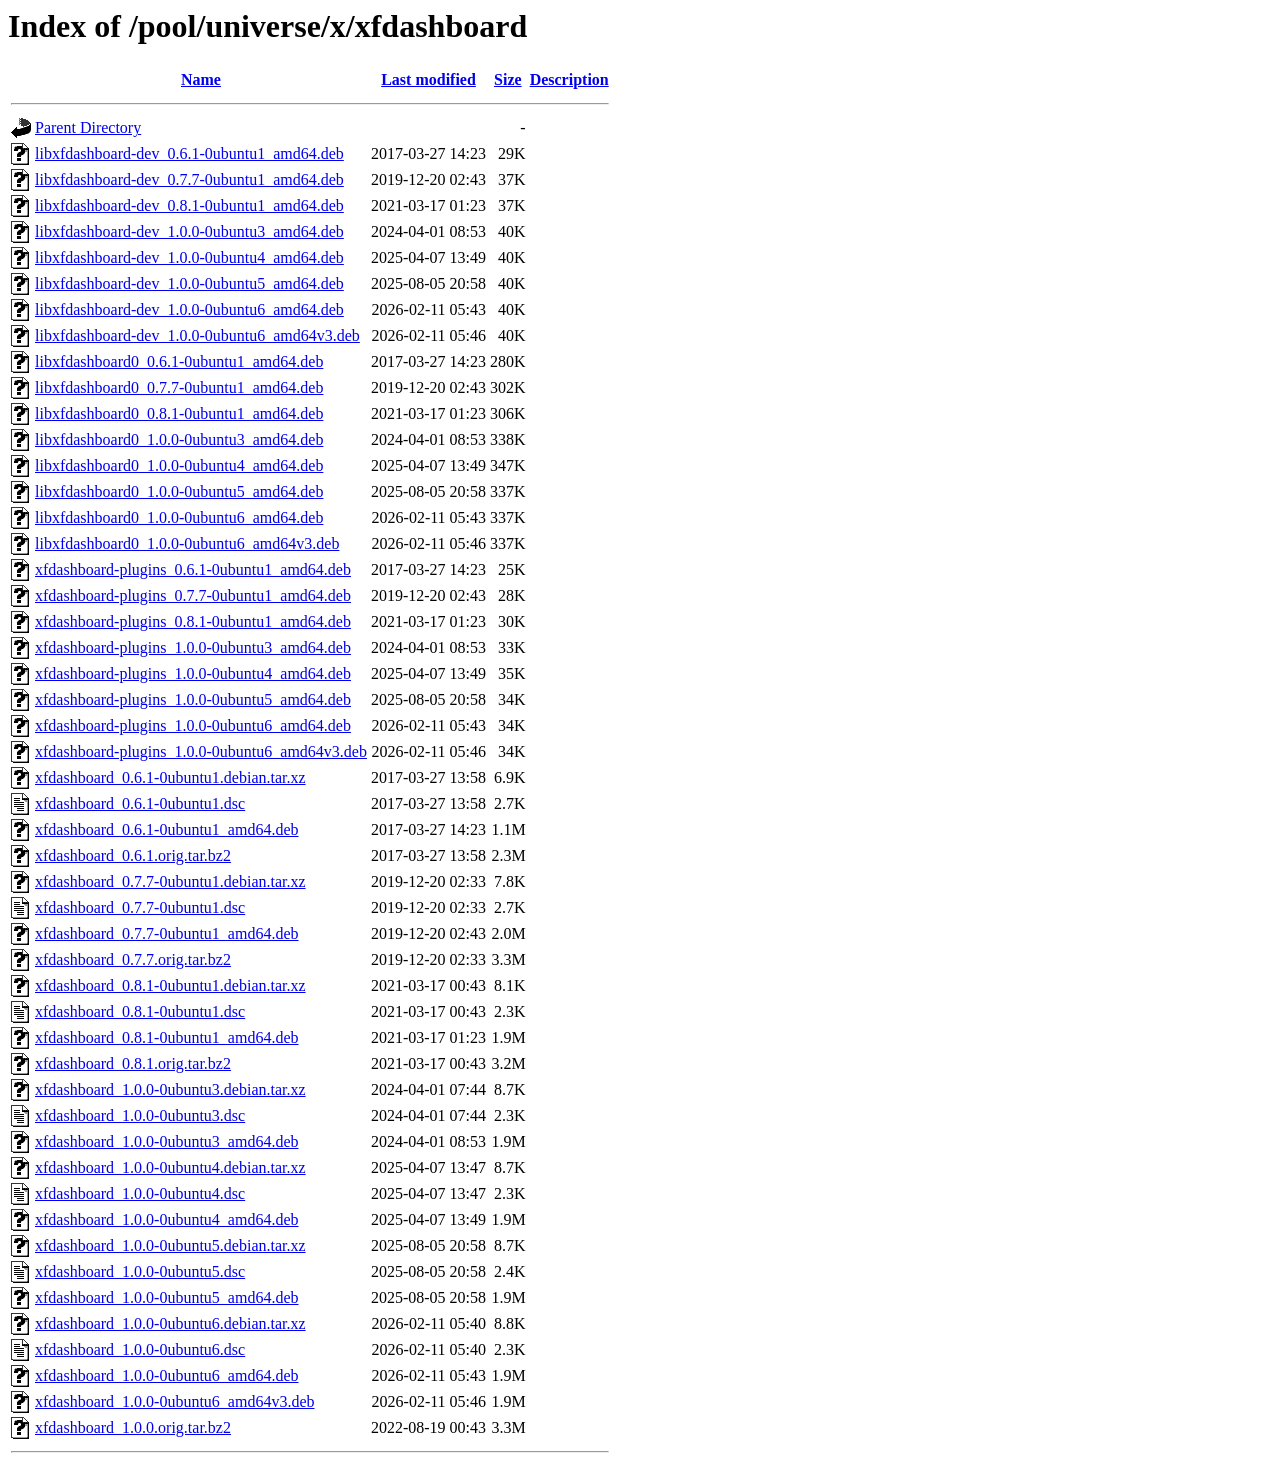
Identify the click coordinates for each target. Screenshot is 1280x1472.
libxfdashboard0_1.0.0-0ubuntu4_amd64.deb (179, 465)
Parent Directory (88, 127)
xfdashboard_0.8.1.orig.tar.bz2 (133, 1063)
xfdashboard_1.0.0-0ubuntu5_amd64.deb (167, 1297)
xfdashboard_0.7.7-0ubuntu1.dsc (140, 907)
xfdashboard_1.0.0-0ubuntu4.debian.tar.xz (170, 1167)
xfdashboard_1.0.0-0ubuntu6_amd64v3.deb (175, 1401)
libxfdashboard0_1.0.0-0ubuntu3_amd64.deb (179, 439)
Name (201, 79)
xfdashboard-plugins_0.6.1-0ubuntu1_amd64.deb (193, 569)
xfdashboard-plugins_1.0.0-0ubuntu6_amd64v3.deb (201, 751)
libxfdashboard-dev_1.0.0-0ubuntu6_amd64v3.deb (197, 335)
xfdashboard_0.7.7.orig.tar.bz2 (133, 959)
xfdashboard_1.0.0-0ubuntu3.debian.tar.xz (170, 1089)
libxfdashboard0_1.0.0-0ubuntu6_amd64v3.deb (187, 543)
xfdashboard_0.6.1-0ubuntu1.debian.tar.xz (170, 777)
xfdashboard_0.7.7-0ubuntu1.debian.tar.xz (170, 881)
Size (508, 79)
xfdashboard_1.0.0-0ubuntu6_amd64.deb (167, 1375)
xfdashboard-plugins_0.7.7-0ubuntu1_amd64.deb (193, 595)
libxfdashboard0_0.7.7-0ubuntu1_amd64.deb (179, 387)
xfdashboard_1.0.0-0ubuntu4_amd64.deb (167, 1219)
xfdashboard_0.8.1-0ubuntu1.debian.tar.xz (170, 985)
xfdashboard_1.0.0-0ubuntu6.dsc (140, 1349)
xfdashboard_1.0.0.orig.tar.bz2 (133, 1427)
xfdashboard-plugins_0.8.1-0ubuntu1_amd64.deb (193, 621)
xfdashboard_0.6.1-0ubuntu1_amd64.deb (167, 829)
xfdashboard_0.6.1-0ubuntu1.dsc (140, 803)
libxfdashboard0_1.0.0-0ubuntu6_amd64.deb (179, 517)
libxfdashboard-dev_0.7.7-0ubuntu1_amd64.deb (189, 179)
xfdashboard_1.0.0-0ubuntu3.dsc (140, 1115)
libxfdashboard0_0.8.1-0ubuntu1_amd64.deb (179, 413)
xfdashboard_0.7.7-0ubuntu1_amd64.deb (167, 933)
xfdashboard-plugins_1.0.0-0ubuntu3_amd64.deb (193, 647)
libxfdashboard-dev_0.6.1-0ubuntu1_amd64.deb (189, 153)
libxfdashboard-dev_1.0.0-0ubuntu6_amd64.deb (189, 309)
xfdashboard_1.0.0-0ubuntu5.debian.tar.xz (170, 1245)
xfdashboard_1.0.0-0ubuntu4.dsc (140, 1193)
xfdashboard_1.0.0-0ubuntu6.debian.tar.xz (170, 1323)
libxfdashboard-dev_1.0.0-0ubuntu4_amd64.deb (189, 257)
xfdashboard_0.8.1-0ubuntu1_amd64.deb (167, 1037)
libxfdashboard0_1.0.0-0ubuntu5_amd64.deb (179, 491)
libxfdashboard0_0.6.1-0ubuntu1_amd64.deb (179, 361)
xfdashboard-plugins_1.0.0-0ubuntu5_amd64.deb (193, 699)
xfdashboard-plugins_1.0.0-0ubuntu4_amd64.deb (193, 673)
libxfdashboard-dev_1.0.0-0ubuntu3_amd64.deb (189, 231)
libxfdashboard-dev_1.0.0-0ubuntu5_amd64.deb (189, 283)
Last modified (428, 79)
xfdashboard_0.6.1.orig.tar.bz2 (133, 855)
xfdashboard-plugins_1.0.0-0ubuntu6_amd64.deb (193, 725)
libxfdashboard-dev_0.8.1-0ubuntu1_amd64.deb (189, 205)
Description (569, 79)
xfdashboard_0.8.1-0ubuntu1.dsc (140, 1011)
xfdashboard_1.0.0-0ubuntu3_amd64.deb (167, 1141)
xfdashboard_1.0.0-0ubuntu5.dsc (140, 1271)
